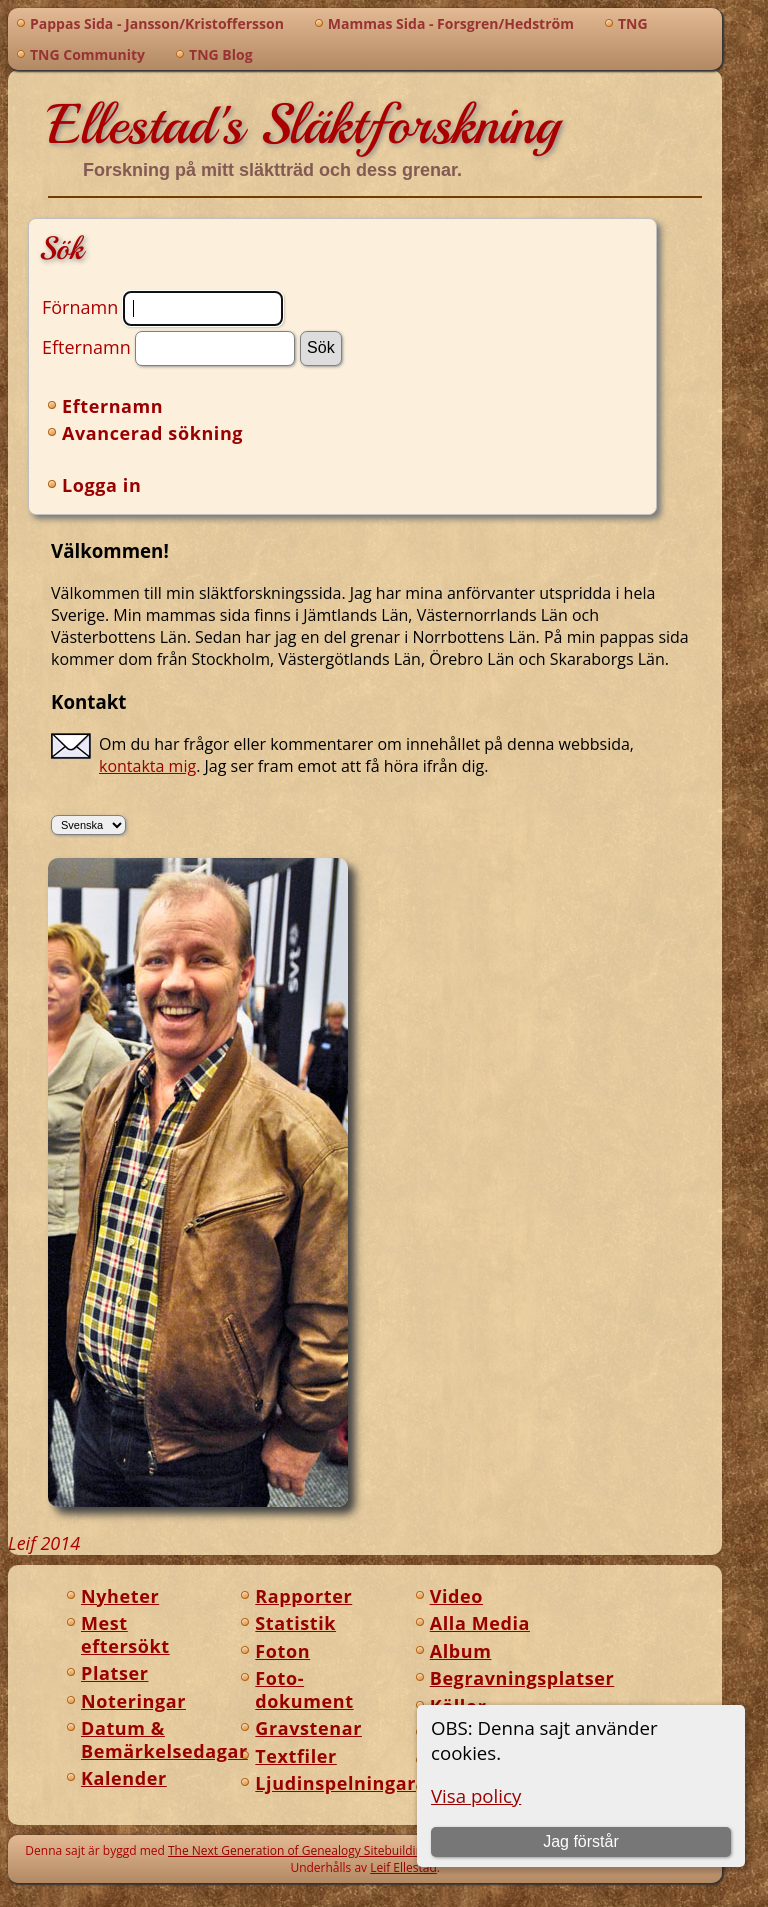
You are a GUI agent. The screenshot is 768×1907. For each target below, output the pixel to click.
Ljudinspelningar (335, 1783)
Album (461, 1651)
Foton (282, 1651)
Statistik (295, 1623)
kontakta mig (147, 766)
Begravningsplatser (522, 1678)
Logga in (101, 485)
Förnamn (80, 306)
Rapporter (303, 1596)
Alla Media (480, 1623)
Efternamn (86, 346)
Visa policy (476, 1795)
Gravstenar (308, 1728)
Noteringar (133, 1701)
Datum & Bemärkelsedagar (164, 1739)
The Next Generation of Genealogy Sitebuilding (299, 1850)
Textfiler (295, 1756)
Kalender (124, 1778)
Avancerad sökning (152, 433)
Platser (114, 1673)
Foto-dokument (304, 1689)
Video (456, 1596)
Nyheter (120, 1596)
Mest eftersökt (125, 1634)
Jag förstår (581, 1841)
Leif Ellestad (403, 1867)
